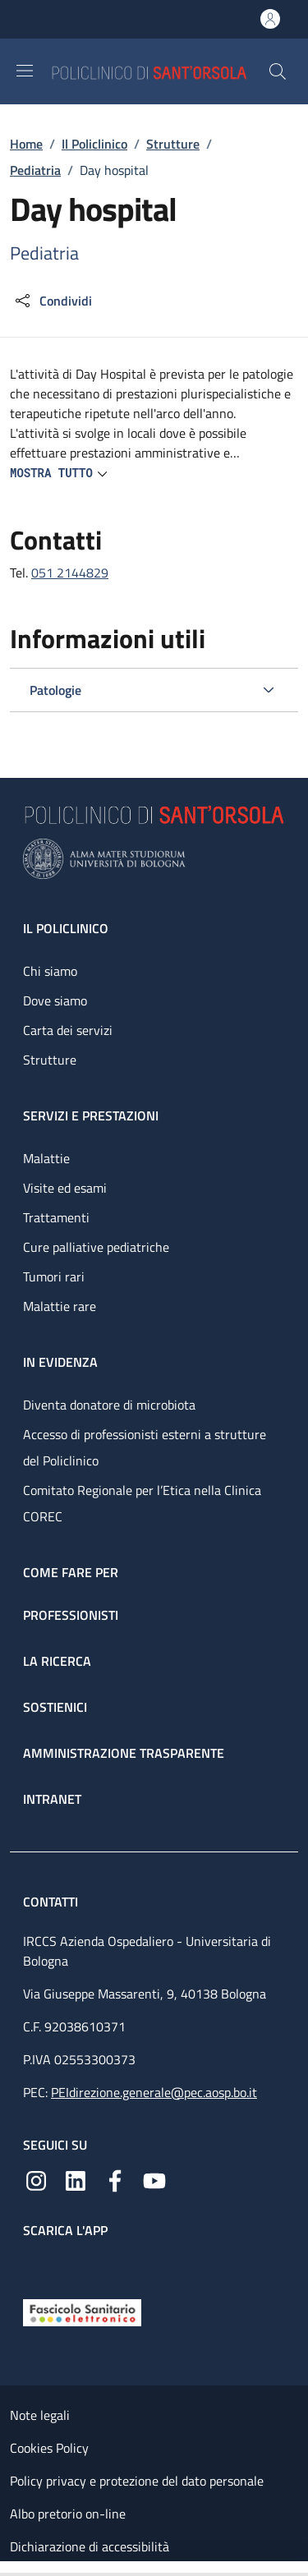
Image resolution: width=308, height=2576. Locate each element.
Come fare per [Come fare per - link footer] (70, 1572)
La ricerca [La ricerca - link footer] (57, 1661)
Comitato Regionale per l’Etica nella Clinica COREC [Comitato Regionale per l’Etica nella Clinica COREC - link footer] (142, 1503)
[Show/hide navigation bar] (24, 70)
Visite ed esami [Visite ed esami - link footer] (65, 1188)
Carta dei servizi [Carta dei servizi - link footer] (68, 1030)
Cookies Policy (49, 2448)
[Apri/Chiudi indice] (8, 2568)
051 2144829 (69, 572)
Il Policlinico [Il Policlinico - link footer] (65, 928)
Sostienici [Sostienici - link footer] (55, 1707)
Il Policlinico (94, 144)
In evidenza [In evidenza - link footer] (60, 1362)
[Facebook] (115, 2179)
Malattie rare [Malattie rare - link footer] (59, 1306)
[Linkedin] (75, 2179)
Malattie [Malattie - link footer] (46, 1158)
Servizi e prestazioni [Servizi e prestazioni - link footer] (91, 1115)
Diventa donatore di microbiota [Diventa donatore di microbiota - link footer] (109, 1404)
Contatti (52, 1901)
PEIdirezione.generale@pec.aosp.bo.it (154, 2092)
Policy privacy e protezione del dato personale (137, 2481)
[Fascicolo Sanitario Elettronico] (82, 2311)
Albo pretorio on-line (68, 2513)
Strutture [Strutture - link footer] (49, 1060)
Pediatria (35, 170)
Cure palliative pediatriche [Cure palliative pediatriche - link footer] (96, 1247)
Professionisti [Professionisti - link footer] (70, 1615)
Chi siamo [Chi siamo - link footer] (50, 971)
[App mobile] (36, 2265)
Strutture (173, 144)
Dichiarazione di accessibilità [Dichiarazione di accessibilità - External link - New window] (89, 2546)
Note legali (40, 2415)
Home (26, 144)
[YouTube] (154, 2179)
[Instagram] (36, 2179)
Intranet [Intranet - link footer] (52, 1799)
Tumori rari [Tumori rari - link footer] (54, 1276)
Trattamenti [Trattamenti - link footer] (56, 1217)
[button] (277, 71)
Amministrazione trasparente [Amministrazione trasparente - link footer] (123, 1753)
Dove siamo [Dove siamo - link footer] (55, 1000)
